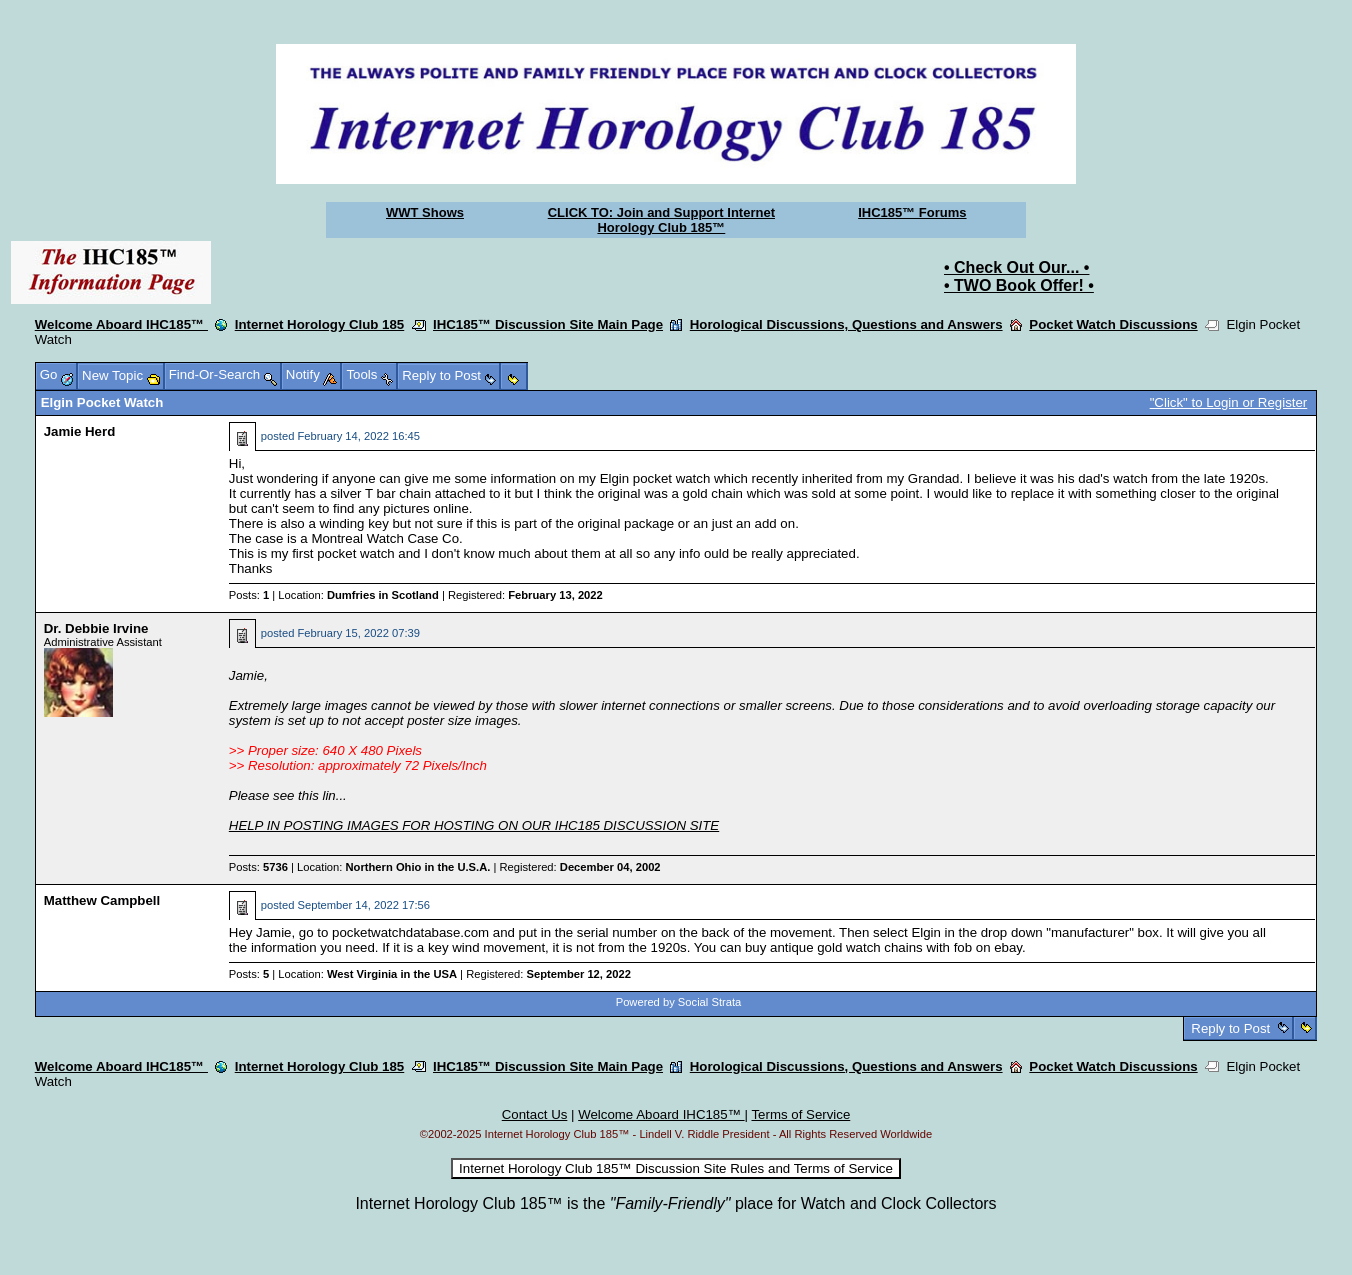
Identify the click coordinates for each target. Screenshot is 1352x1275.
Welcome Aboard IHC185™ (121, 324)
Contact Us (535, 1114)
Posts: (249, 595)
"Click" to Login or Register (1229, 402)
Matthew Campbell (102, 900)
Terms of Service (800, 1114)
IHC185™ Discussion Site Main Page (548, 324)
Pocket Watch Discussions (1113, 324)
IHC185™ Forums (912, 212)
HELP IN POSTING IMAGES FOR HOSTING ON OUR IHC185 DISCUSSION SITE (474, 825)
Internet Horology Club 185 (320, 324)
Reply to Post (1231, 1028)
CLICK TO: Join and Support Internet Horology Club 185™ (661, 220)
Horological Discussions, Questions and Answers (846, 324)
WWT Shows (425, 212)
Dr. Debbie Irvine (96, 628)
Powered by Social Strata (679, 1002)
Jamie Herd (80, 431)
